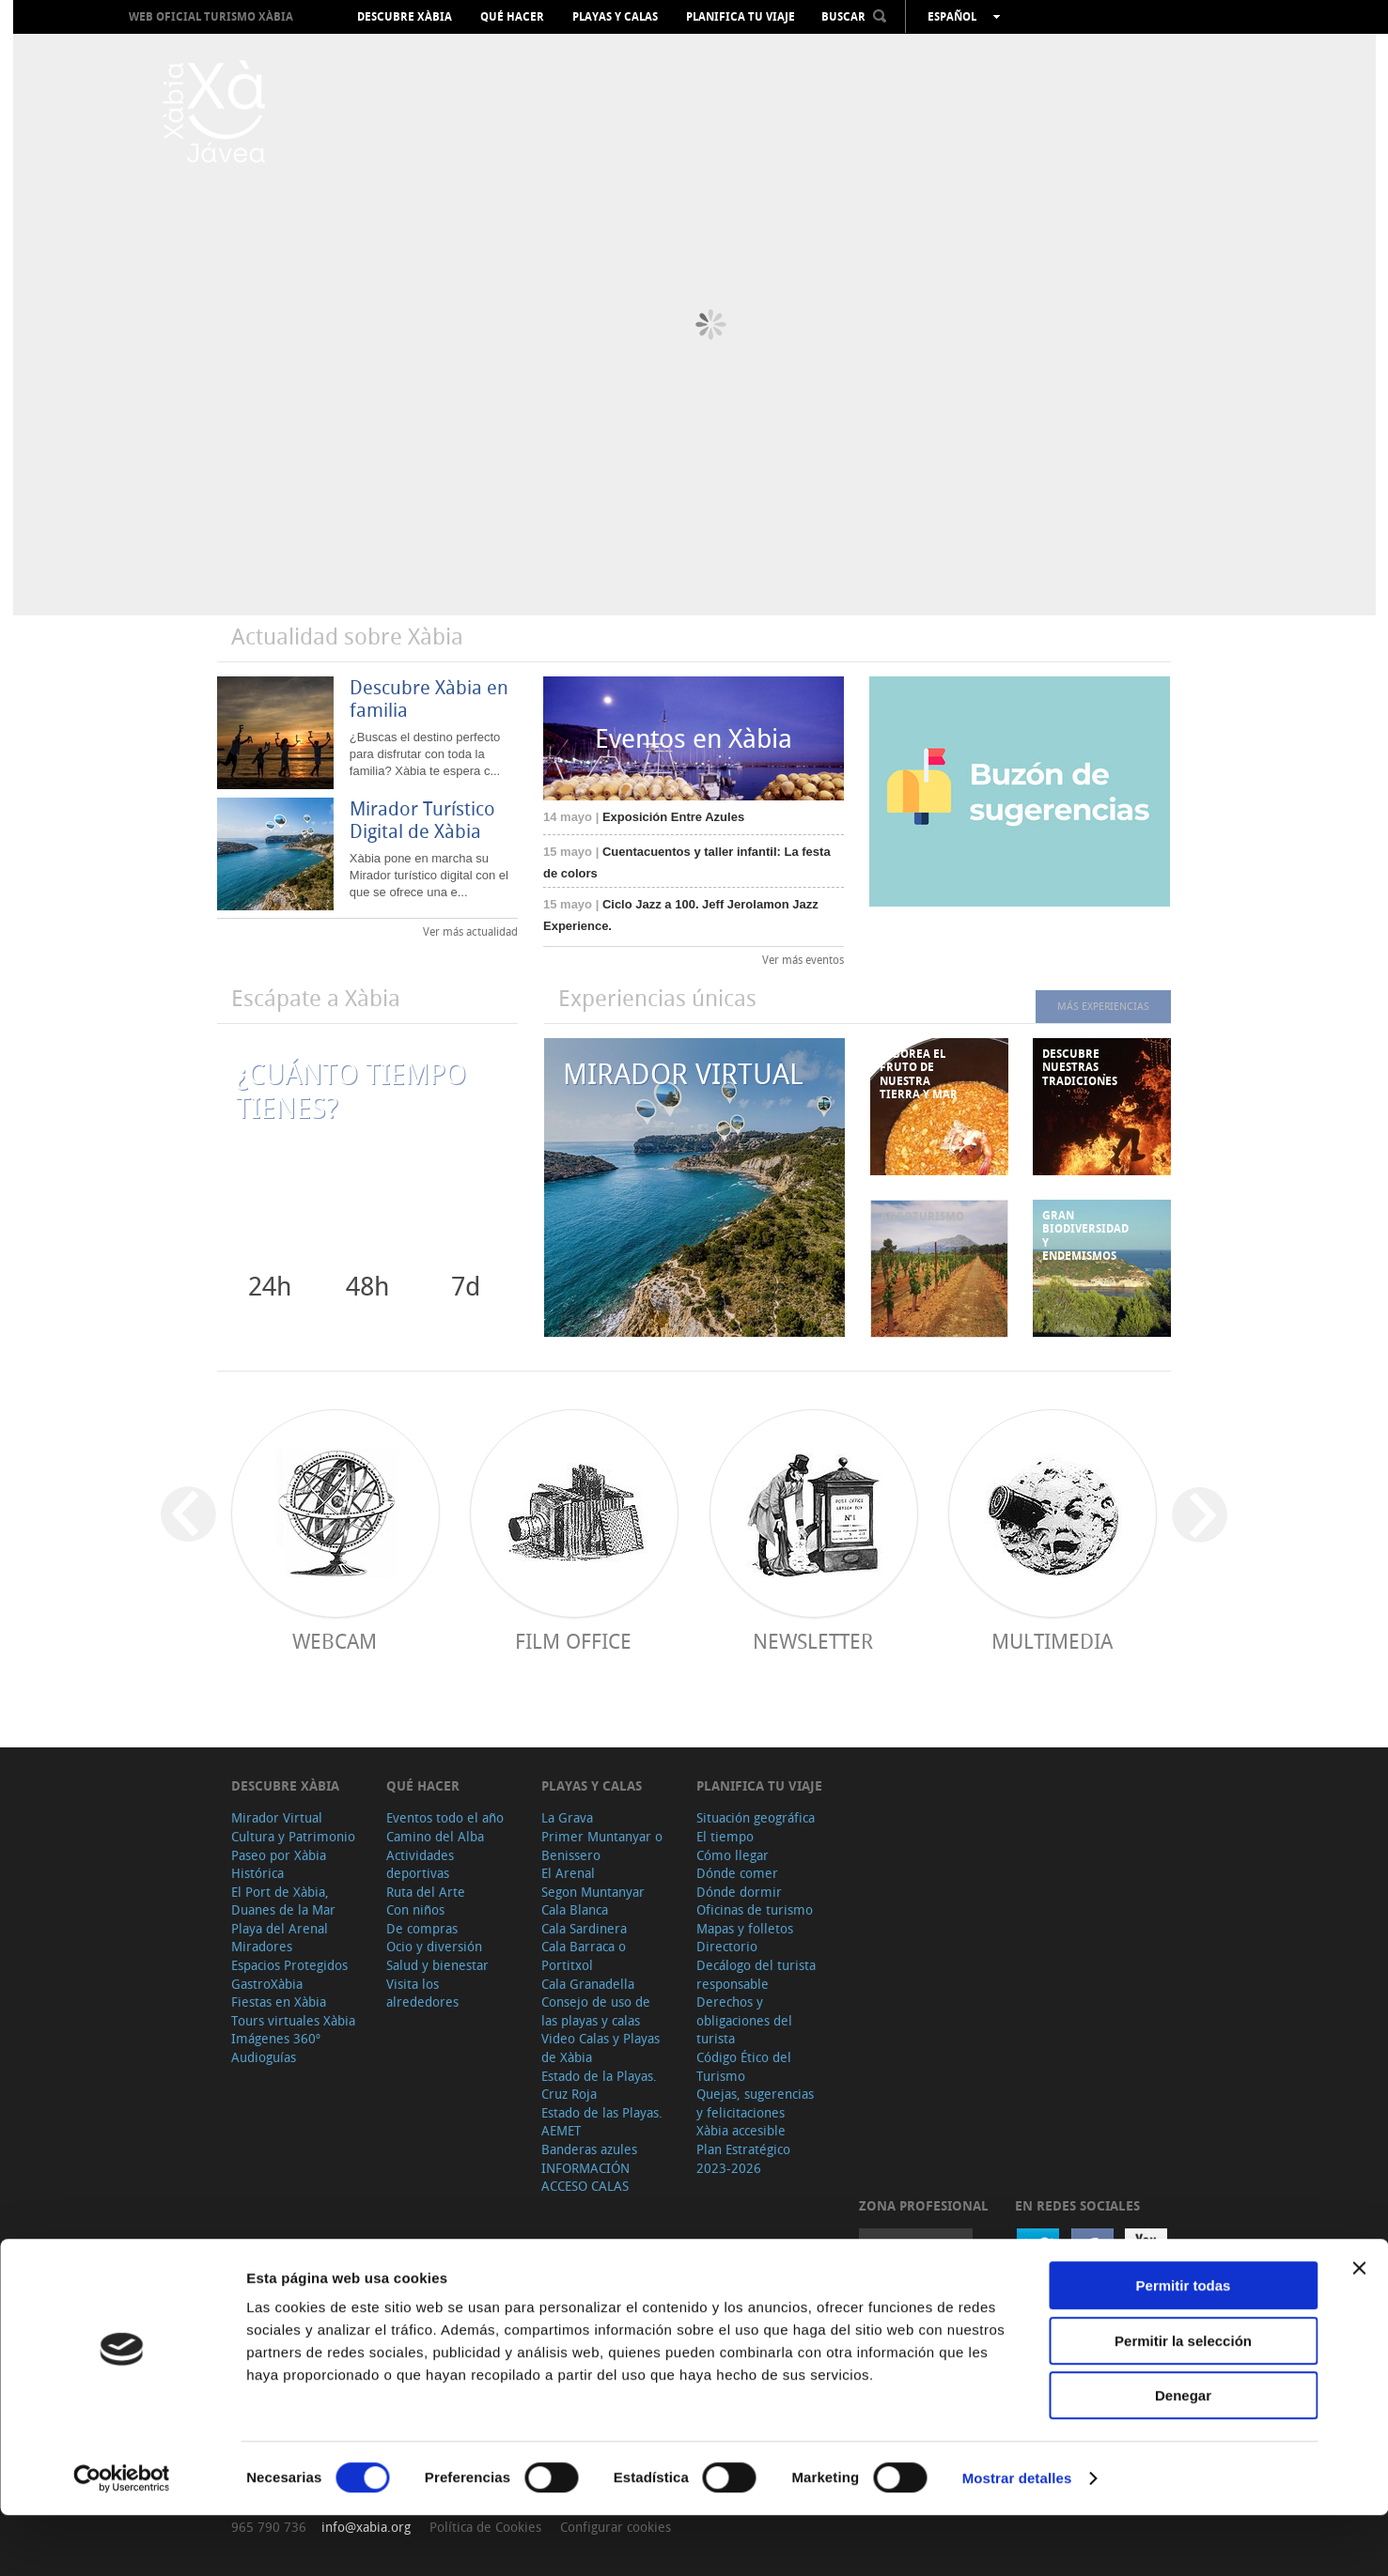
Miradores (261, 1946)
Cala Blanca (574, 1909)
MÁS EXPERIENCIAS (1090, 1006)
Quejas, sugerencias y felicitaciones (755, 2103)
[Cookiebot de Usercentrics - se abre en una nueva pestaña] (121, 2539)
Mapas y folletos (744, 1928)
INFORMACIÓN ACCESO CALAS (585, 2177)
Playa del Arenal (279, 1928)
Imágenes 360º (275, 2038)
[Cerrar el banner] (1358, 2328)
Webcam (334, 1640)
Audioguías (263, 2057)
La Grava (567, 1817)
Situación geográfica (755, 1817)
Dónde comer (737, 1873)
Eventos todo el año (445, 1817)
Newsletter (813, 1640)
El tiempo (725, 1836)
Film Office (573, 1640)
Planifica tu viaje (740, 17)
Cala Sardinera (584, 1928)
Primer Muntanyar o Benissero (602, 1845)
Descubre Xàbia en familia (429, 698)
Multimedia (1052, 1640)
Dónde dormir (739, 1892)
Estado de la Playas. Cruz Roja (599, 2085)
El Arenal (568, 1873)
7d (465, 1285)
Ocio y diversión (434, 1946)
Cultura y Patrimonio (293, 1836)
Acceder (916, 2249)
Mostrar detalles (1017, 2539)
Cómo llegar (732, 1855)
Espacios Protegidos (289, 1965)
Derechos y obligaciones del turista (744, 2020)
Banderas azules (589, 2149)
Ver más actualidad (470, 931)
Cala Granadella (587, 1984)
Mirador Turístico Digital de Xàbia (422, 820)
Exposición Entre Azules (643, 817)
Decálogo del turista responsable (756, 1974)
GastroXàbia (267, 1984)
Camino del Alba (435, 1836)
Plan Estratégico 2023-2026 (743, 2158)
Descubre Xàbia (404, 17)
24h (269, 1285)
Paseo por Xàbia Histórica (278, 1864)
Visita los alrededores (422, 1993)
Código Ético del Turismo (743, 2066)
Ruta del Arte (425, 1892)
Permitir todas (1183, 2346)
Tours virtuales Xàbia (293, 2020)
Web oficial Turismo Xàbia (211, 16)
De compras (422, 1928)
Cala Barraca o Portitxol (583, 1955)
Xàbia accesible (741, 2130)
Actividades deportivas (420, 1864)
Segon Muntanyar (593, 1892)
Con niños (415, 1909)
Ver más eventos (803, 959)
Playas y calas (615, 17)
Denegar (1183, 2456)
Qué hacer (512, 17)
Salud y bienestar (437, 1965)
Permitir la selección (1183, 2402)
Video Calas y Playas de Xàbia (600, 2047)
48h (367, 1285)
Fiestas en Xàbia (278, 2001)
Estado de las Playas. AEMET (602, 2121)
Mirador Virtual (276, 1817)
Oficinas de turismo (754, 1909)
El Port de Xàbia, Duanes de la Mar (283, 1901)
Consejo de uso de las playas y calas (595, 2011)
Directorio (726, 1946)
